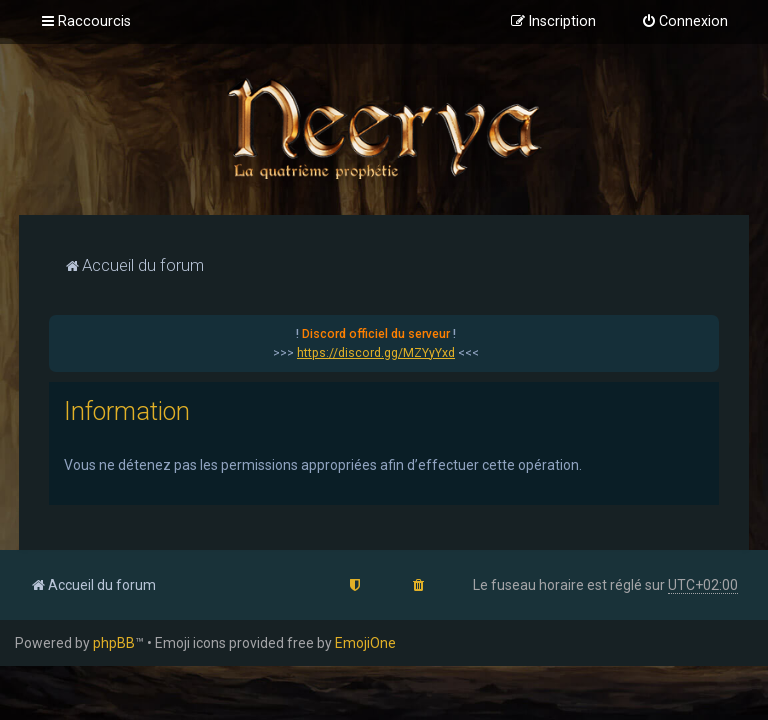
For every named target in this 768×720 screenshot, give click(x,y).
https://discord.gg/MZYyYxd (376, 353)
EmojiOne (365, 643)
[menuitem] (684, 22)
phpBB (114, 643)
